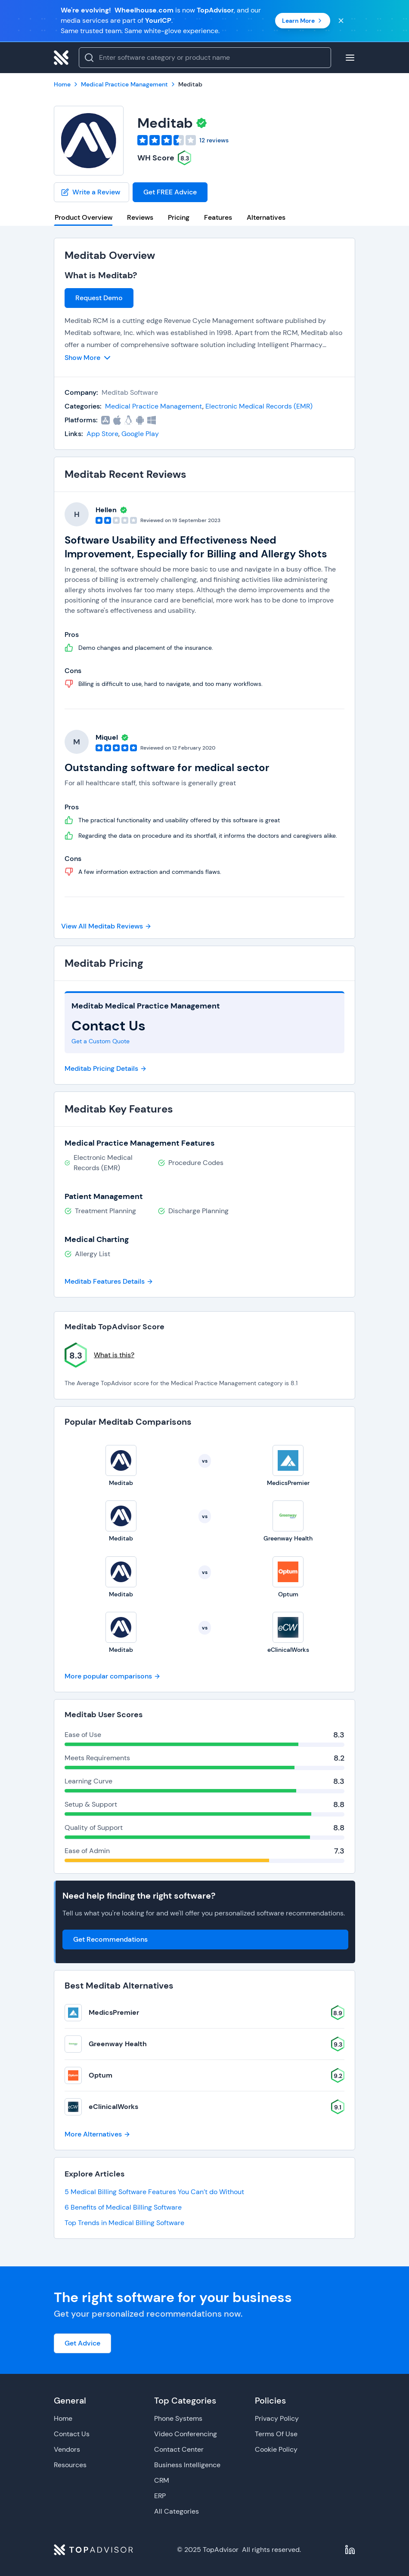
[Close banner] (341, 20)
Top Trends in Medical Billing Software (124, 2222)
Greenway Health (118, 2043)
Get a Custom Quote (100, 1041)
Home (63, 2418)
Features (218, 217)
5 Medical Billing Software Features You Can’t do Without (154, 2191)
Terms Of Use (276, 2433)
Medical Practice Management (153, 406)
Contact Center (179, 2449)
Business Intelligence (187, 2464)
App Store (102, 433)
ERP (160, 2495)
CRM (161, 2480)
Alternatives (266, 217)
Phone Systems (178, 2418)
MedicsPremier (114, 2012)
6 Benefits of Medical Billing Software (123, 2207)
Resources (70, 2464)
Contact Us (72, 2433)
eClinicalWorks (113, 2106)
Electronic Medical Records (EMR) (259, 406)
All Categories (176, 2511)
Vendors (67, 2449)
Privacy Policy (277, 2418)
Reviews (140, 217)
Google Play (140, 433)
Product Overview (83, 217)
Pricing (178, 217)
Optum (100, 2075)
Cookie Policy (276, 2449)
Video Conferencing (185, 2433)
